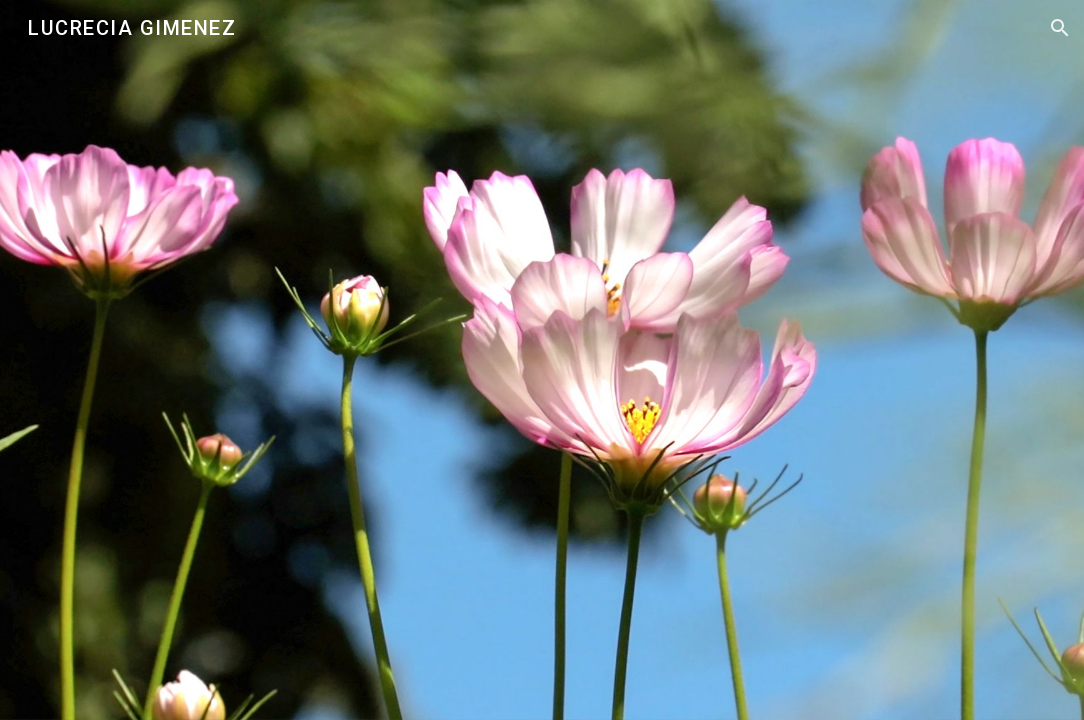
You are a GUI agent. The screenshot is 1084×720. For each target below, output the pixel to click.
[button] (1060, 28)
